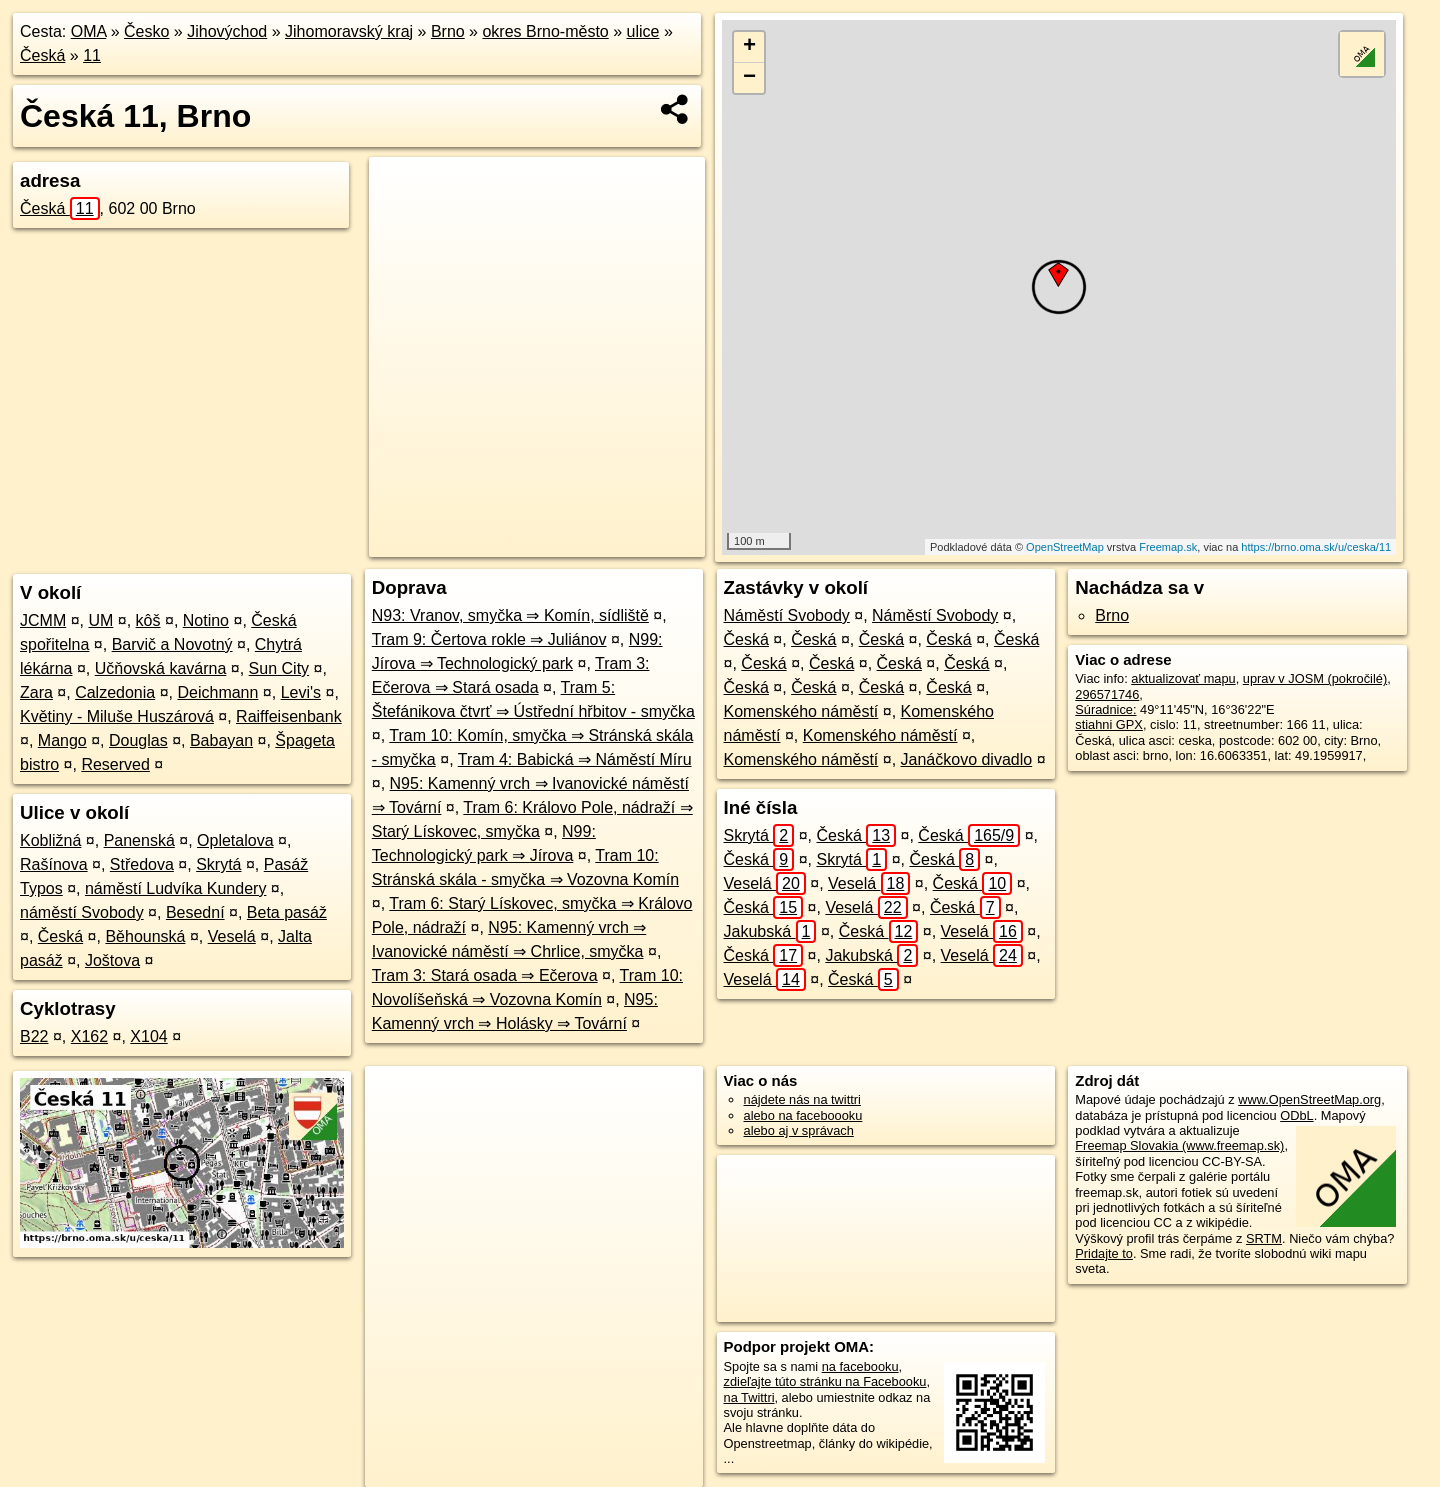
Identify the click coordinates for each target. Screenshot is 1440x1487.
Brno (448, 31)
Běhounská (145, 936)
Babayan (221, 740)
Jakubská (770, 931)
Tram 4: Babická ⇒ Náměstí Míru (575, 759)
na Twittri (749, 1397)
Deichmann (217, 692)
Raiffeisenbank (289, 716)
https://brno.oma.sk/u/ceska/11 (1316, 547)
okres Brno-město (545, 31)
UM (100, 620)
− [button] (749, 78)
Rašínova (54, 864)
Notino (206, 620)
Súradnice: (1105, 709)
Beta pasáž (287, 912)
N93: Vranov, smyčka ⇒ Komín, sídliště (510, 615)
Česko (146, 31)
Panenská (139, 840)
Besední (195, 912)
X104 (148, 1036)
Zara (36, 692)
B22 (34, 1036)
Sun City (279, 668)
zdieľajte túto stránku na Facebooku (825, 1381)
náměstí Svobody (82, 912)
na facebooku (860, 1366)
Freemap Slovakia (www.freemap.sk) (1179, 1145)
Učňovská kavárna (161, 668)
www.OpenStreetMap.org (1309, 1099)
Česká (42, 55)
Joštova (112, 960)
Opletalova (235, 840)
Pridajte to (1104, 1253)
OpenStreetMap (1065, 547)
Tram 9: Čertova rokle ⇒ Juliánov (489, 639)
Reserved (115, 764)
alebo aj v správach (799, 1130)
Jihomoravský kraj (349, 31)
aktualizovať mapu (1183, 678)
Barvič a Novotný (172, 644)
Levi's (301, 692)
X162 (89, 1036)
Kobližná (50, 840)
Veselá (232, 936)
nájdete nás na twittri (802, 1099)
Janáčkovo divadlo (967, 759)
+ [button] (749, 47)
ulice (643, 31)
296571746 (1107, 694)
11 (92, 55)
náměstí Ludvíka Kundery (175, 888)
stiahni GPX (1109, 724)
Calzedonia (115, 692)
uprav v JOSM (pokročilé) (1315, 678)
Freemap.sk (1168, 547)
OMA (89, 31)
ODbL (1296, 1115)
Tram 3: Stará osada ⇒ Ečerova (485, 975)
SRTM (1264, 1238)
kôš (148, 620)
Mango (62, 740)
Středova (142, 864)
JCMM (43, 620)
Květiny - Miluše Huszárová (117, 716)
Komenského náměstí (801, 711)
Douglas (138, 740)
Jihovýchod (227, 31)
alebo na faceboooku (803, 1115)
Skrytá (218, 864)
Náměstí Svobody (787, 615)
